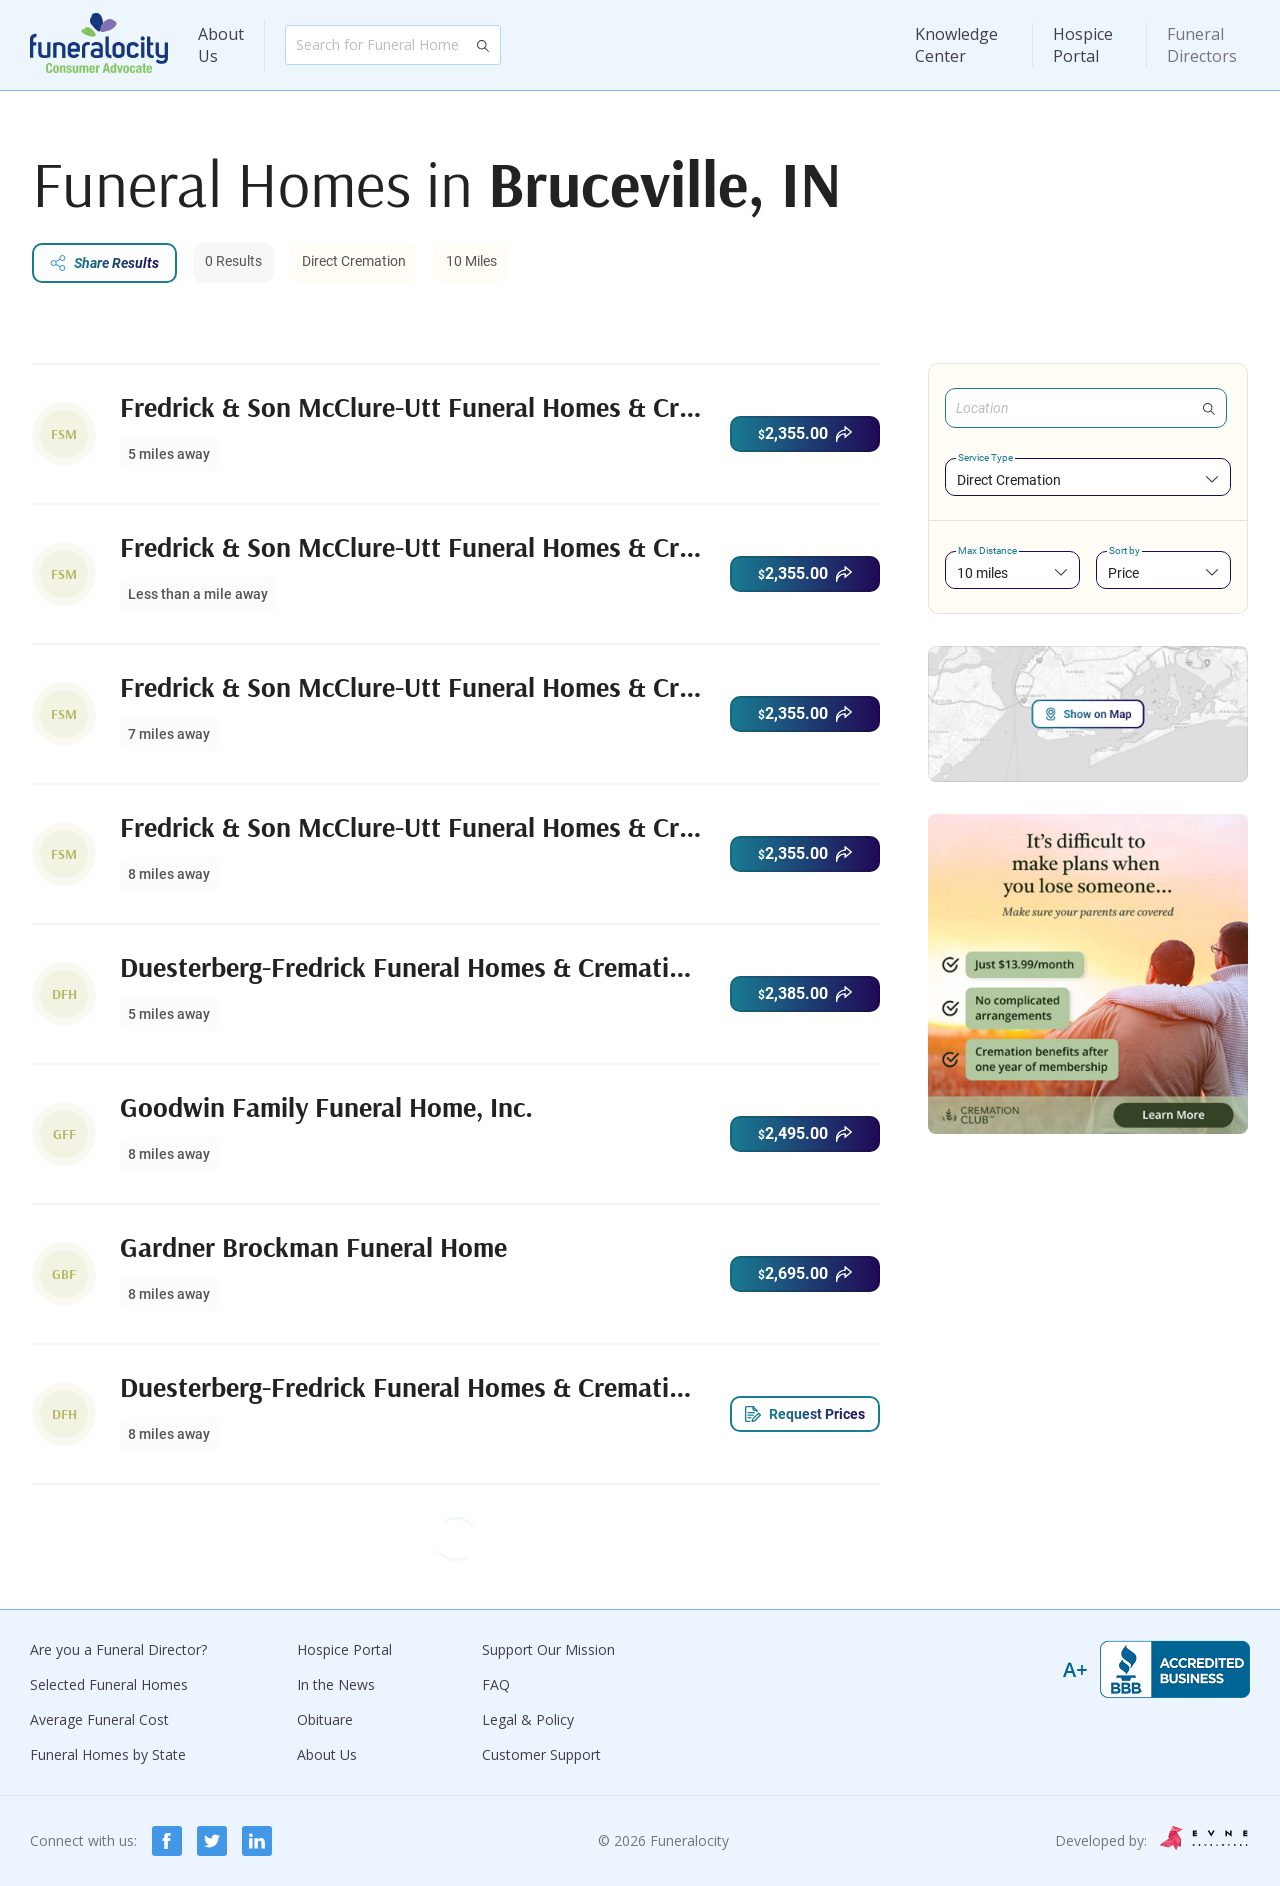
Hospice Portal (1083, 45)
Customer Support (541, 1754)
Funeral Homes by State (108, 1754)
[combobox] (1088, 479)
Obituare (325, 1719)
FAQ (496, 1684)
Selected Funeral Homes (109, 1684)
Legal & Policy (528, 1719)
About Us (221, 45)
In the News (336, 1684)
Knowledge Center (956, 45)
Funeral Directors (1202, 45)
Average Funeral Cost (99, 1719)
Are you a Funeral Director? (118, 1649)
